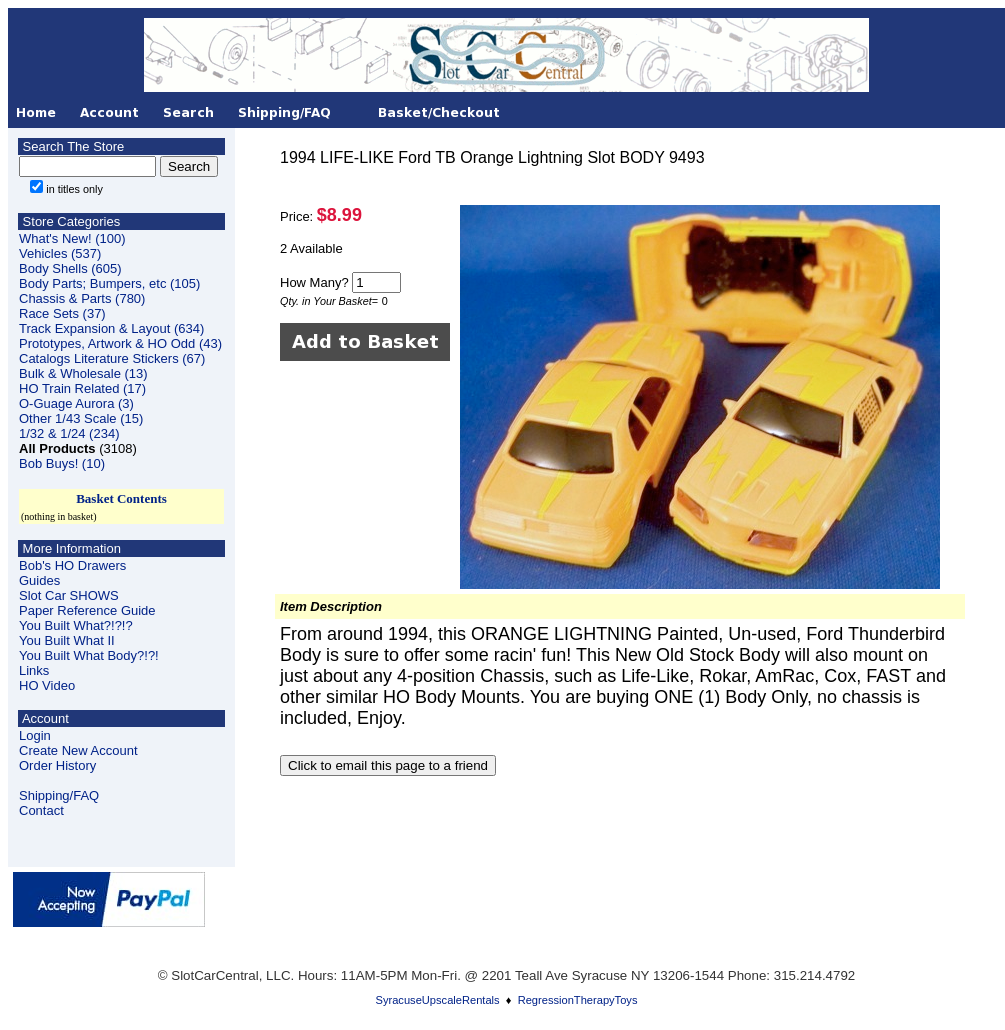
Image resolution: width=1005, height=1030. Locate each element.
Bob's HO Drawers (72, 565)
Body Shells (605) (70, 268)
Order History (57, 765)
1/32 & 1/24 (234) (69, 433)
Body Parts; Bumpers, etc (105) (109, 283)
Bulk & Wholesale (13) (83, 373)
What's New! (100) (72, 238)
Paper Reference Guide (87, 610)
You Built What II (67, 640)
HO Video (47, 685)
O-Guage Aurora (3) (76, 403)
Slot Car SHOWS (69, 595)
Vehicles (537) (60, 253)
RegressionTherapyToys (578, 1000)
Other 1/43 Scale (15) (81, 418)
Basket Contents (121, 498)
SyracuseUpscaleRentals (438, 1000)
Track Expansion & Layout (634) (111, 328)
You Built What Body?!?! (89, 655)
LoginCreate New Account (78, 743)
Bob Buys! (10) (62, 463)
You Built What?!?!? (76, 625)
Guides (39, 580)
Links (34, 670)
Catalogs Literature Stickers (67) (112, 358)
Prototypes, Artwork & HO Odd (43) (120, 343)
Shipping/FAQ (59, 795)
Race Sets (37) (62, 313)
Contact (41, 810)
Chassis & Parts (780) (82, 298)
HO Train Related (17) (82, 388)
